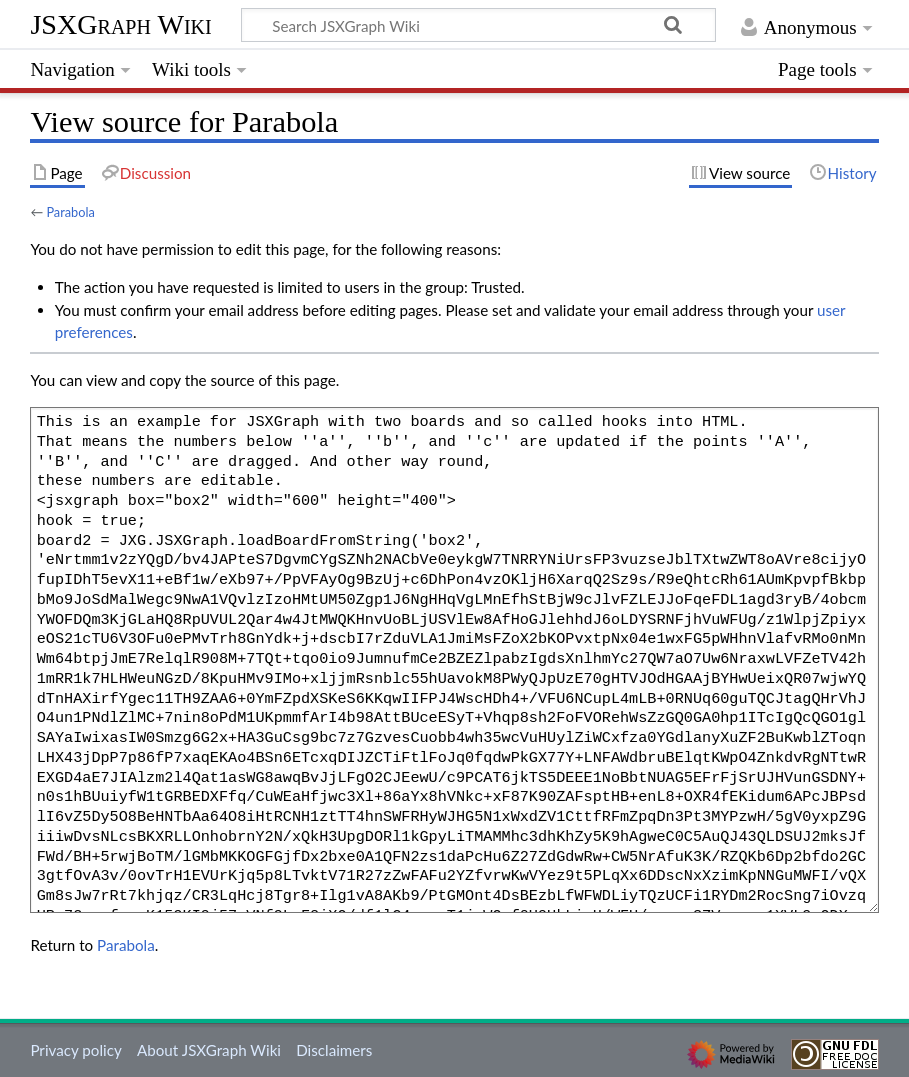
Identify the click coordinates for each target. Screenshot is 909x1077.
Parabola (70, 212)
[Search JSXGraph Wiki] (478, 25)
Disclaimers (334, 1050)
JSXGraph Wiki (120, 24)
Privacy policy (75, 1050)
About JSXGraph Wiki (209, 1050)
